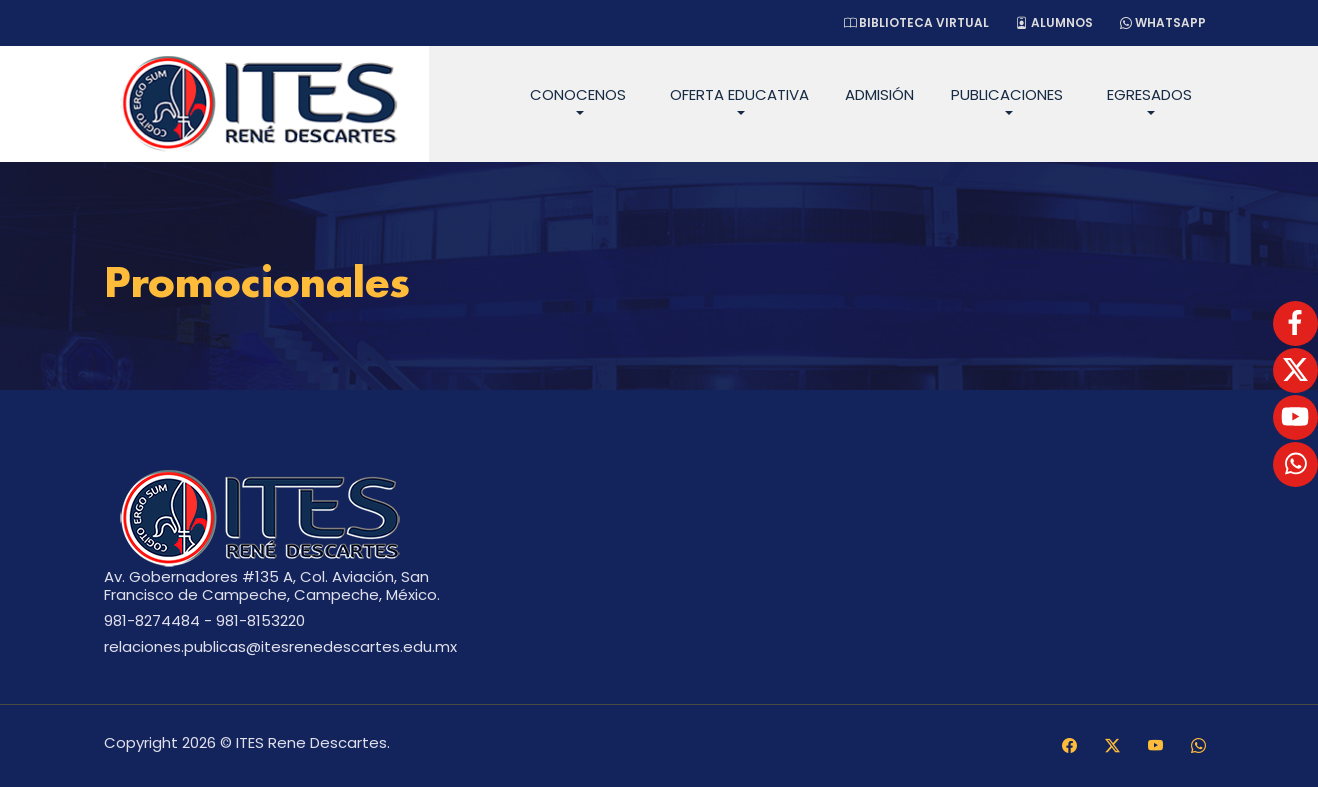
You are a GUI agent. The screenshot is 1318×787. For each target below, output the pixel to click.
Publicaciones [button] (1007, 94)
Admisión (879, 94)
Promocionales (257, 285)
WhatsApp (1163, 22)
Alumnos (1054, 22)
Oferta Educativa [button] (739, 94)
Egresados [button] (1149, 94)
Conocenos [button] (578, 94)
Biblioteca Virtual (916, 22)
